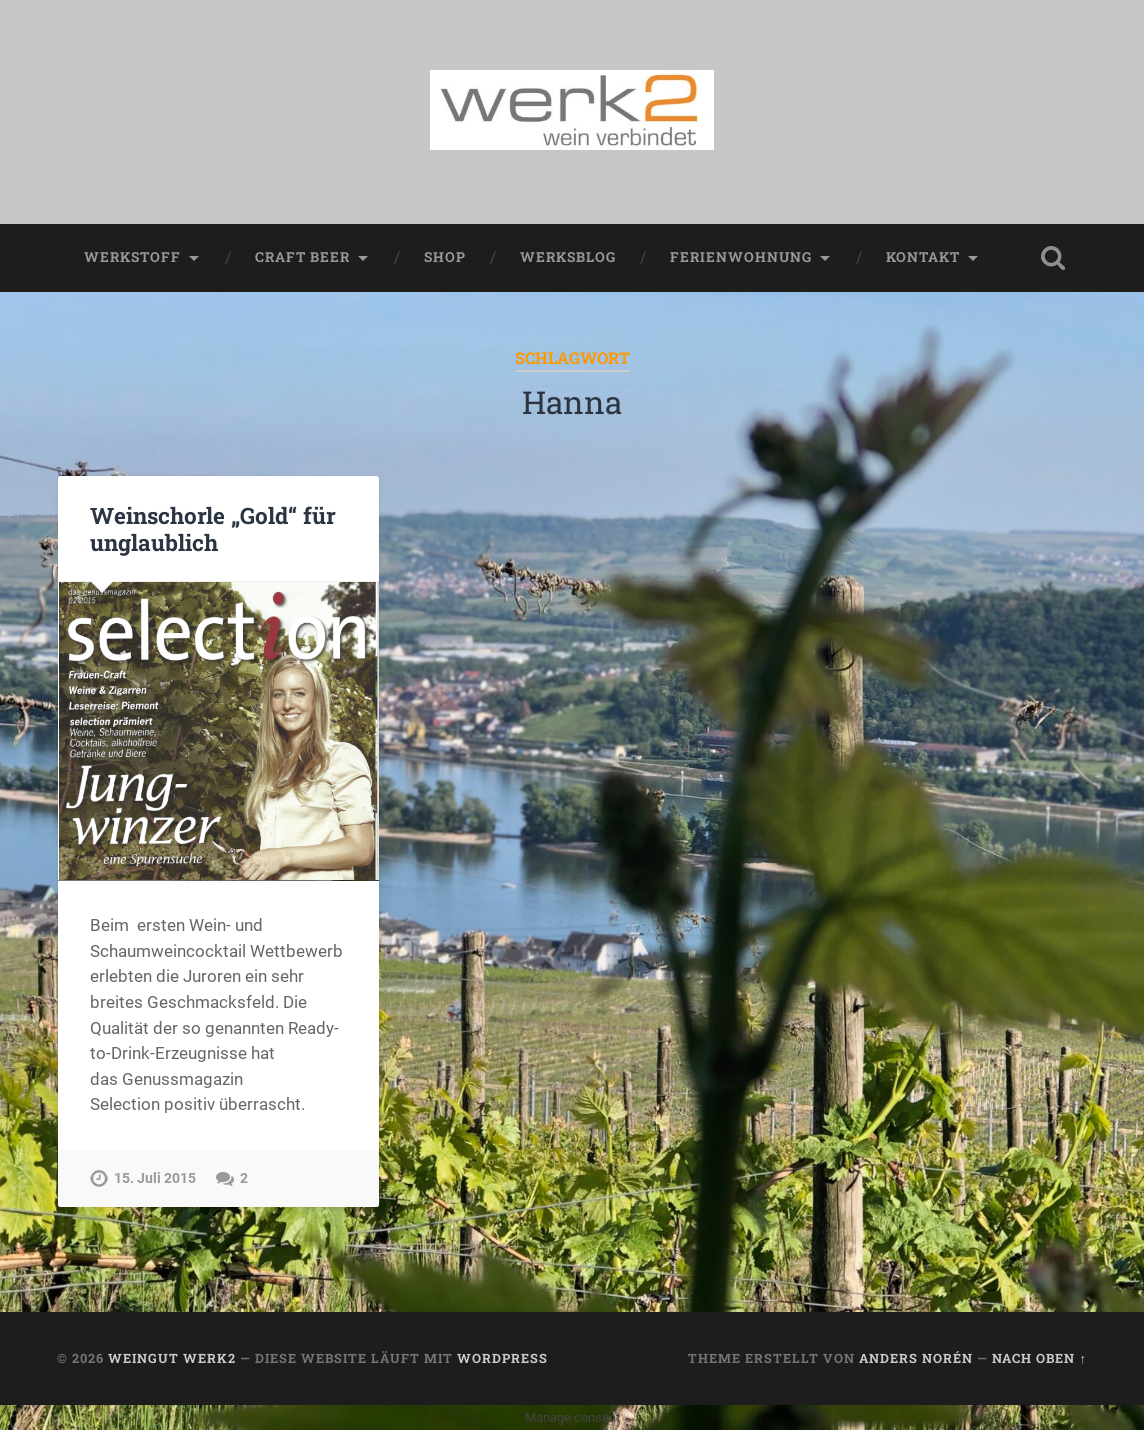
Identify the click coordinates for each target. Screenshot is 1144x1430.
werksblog (568, 257)
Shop (445, 257)
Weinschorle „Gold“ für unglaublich (213, 528)
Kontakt (923, 257)
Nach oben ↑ (1039, 1358)
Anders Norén (916, 1358)
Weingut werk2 (172, 1358)
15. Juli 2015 (155, 1178)
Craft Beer (302, 257)
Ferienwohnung (741, 257)
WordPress (502, 1358)
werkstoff (132, 257)
